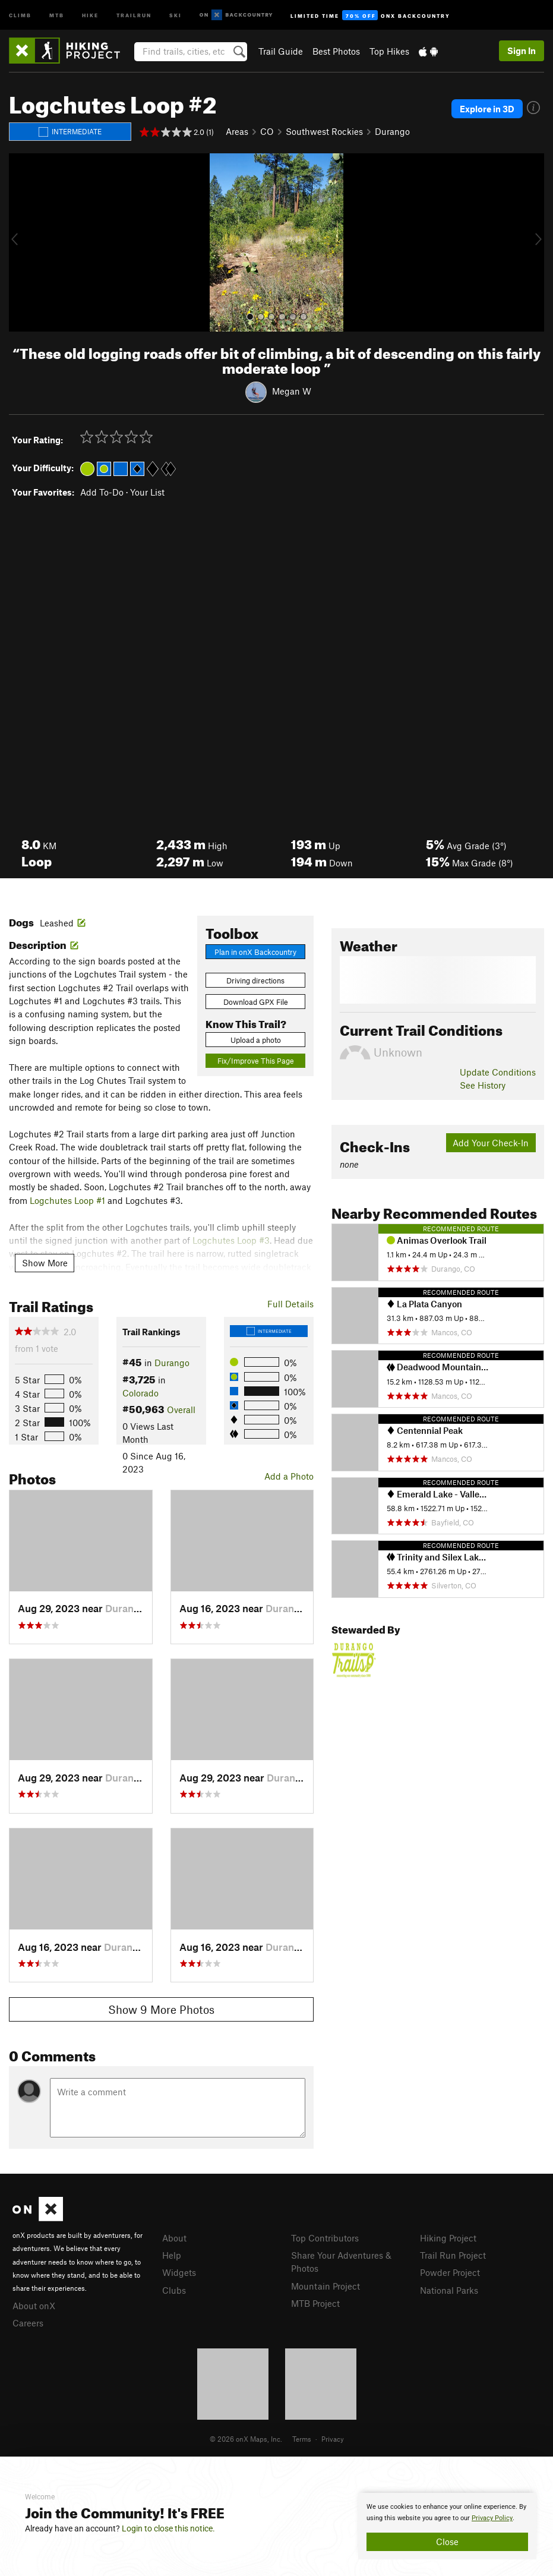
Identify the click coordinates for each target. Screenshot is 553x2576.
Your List (147, 492)
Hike (90, 14)
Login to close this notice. (168, 2528)
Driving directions (255, 980)
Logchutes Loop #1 (67, 1200)
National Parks (449, 2290)
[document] (447, 2526)
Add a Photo (289, 1476)
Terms (301, 2439)
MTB (56, 14)
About (174, 2238)
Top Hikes (389, 51)
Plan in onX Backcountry (255, 952)
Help (171, 2255)
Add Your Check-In (491, 1142)
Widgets (179, 2272)
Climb (20, 14)
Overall (181, 1409)
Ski (175, 14)
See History (482, 1085)
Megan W (291, 390)
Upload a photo (255, 1040)
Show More (45, 1262)
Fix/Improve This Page (255, 1060)
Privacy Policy (492, 2518)
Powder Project (450, 2272)
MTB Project (315, 2303)
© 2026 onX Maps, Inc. (246, 2439)
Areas (237, 131)
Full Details (290, 1303)
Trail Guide (280, 51)
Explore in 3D (487, 108)
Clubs (174, 2290)
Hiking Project (448, 2238)
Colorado (140, 1393)
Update (498, 1072)
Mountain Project (325, 2286)
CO (267, 131)
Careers (27, 2323)
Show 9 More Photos (161, 2009)
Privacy (332, 2439)
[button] (21, 242)
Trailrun (133, 14)
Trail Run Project (453, 2255)
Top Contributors (325, 2238)
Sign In (521, 50)
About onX (33, 2305)
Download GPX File (255, 1002)
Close (447, 2541)
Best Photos (336, 51)
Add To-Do (102, 492)
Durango (392, 131)
